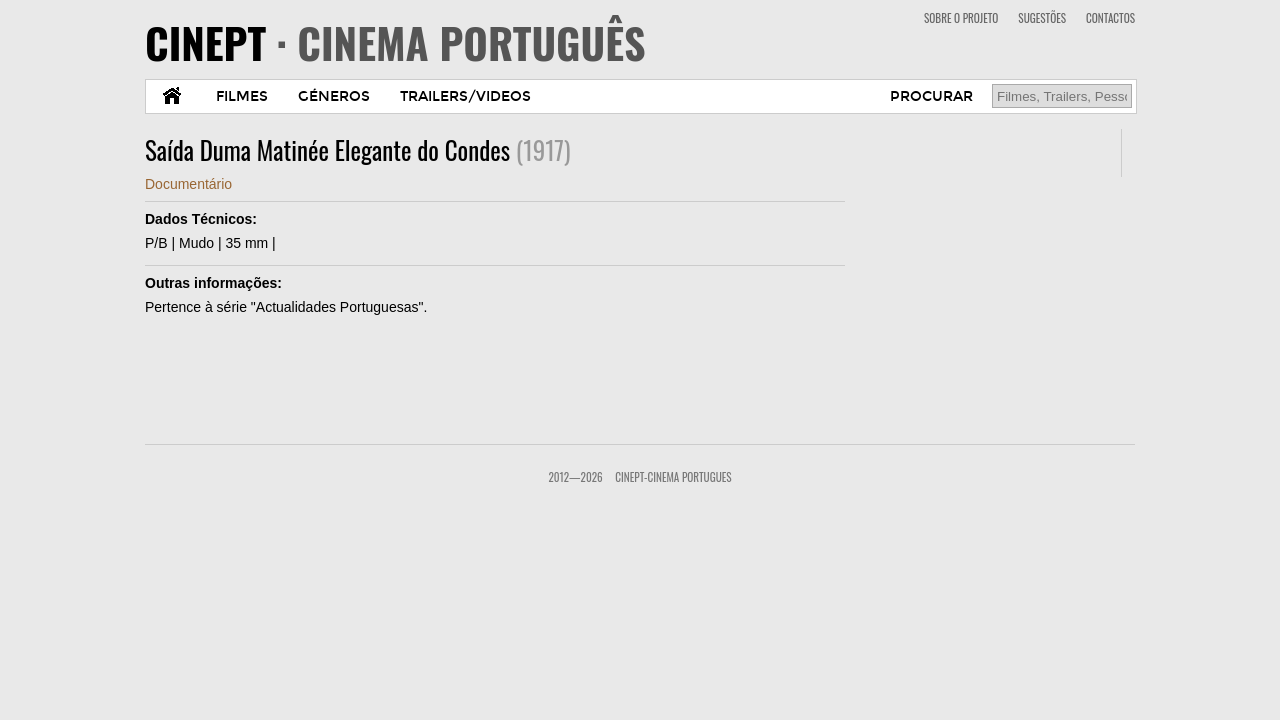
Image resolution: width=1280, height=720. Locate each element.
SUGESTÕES (1042, 18)
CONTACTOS (1110, 18)
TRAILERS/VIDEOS (465, 96)
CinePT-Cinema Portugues (673, 477)
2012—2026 (575, 477)
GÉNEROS (334, 96)
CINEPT (395, 42)
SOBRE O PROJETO (961, 18)
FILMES (242, 96)
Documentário (188, 184)
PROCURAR (931, 96)
